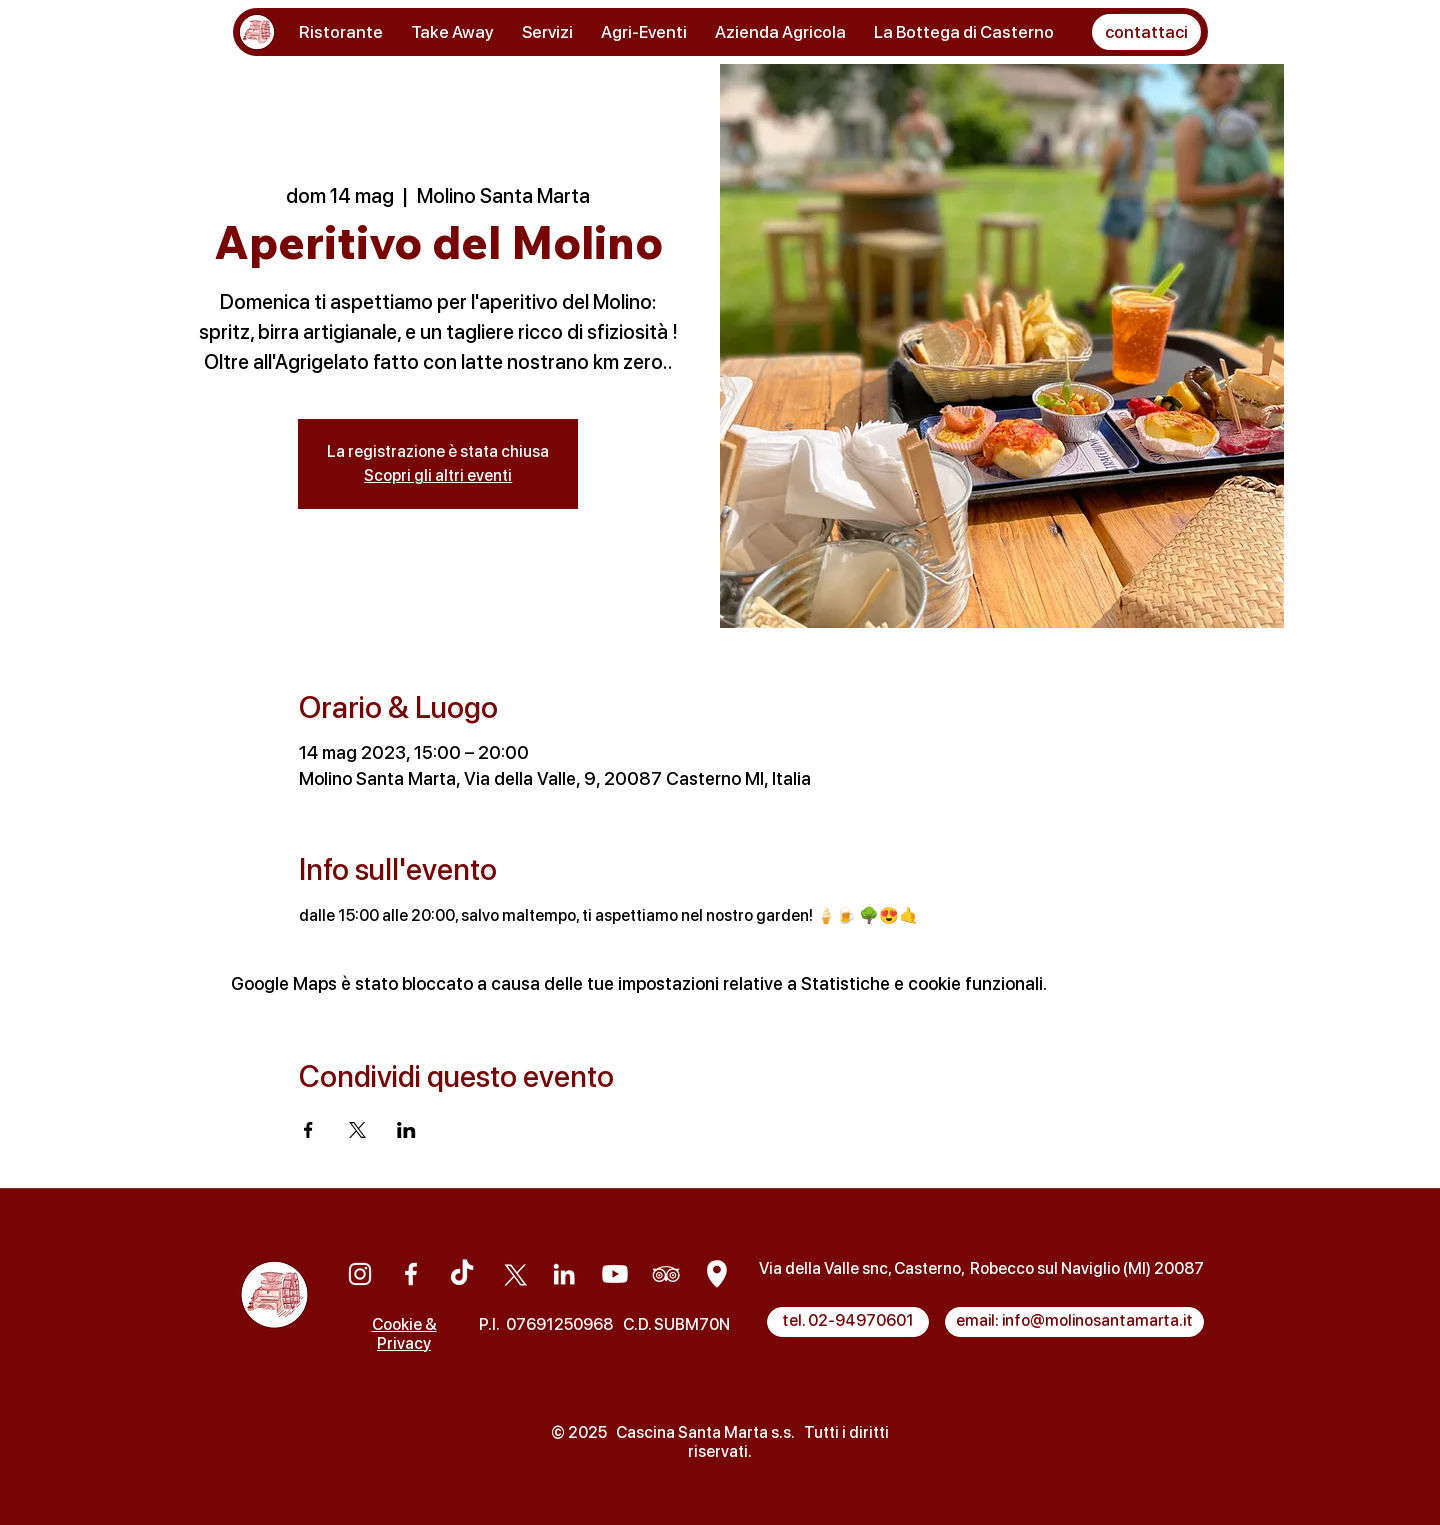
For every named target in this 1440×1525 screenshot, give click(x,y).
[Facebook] (411, 1274)
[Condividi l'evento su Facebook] (308, 1130)
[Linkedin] (564, 1274)
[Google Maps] (717, 1274)
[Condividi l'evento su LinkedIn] (406, 1130)
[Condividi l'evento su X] (357, 1130)
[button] (1146, 32)
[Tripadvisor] (666, 1274)
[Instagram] (360, 1274)
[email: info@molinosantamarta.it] (1074, 1322)
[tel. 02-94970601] (848, 1322)
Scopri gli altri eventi (438, 475)
